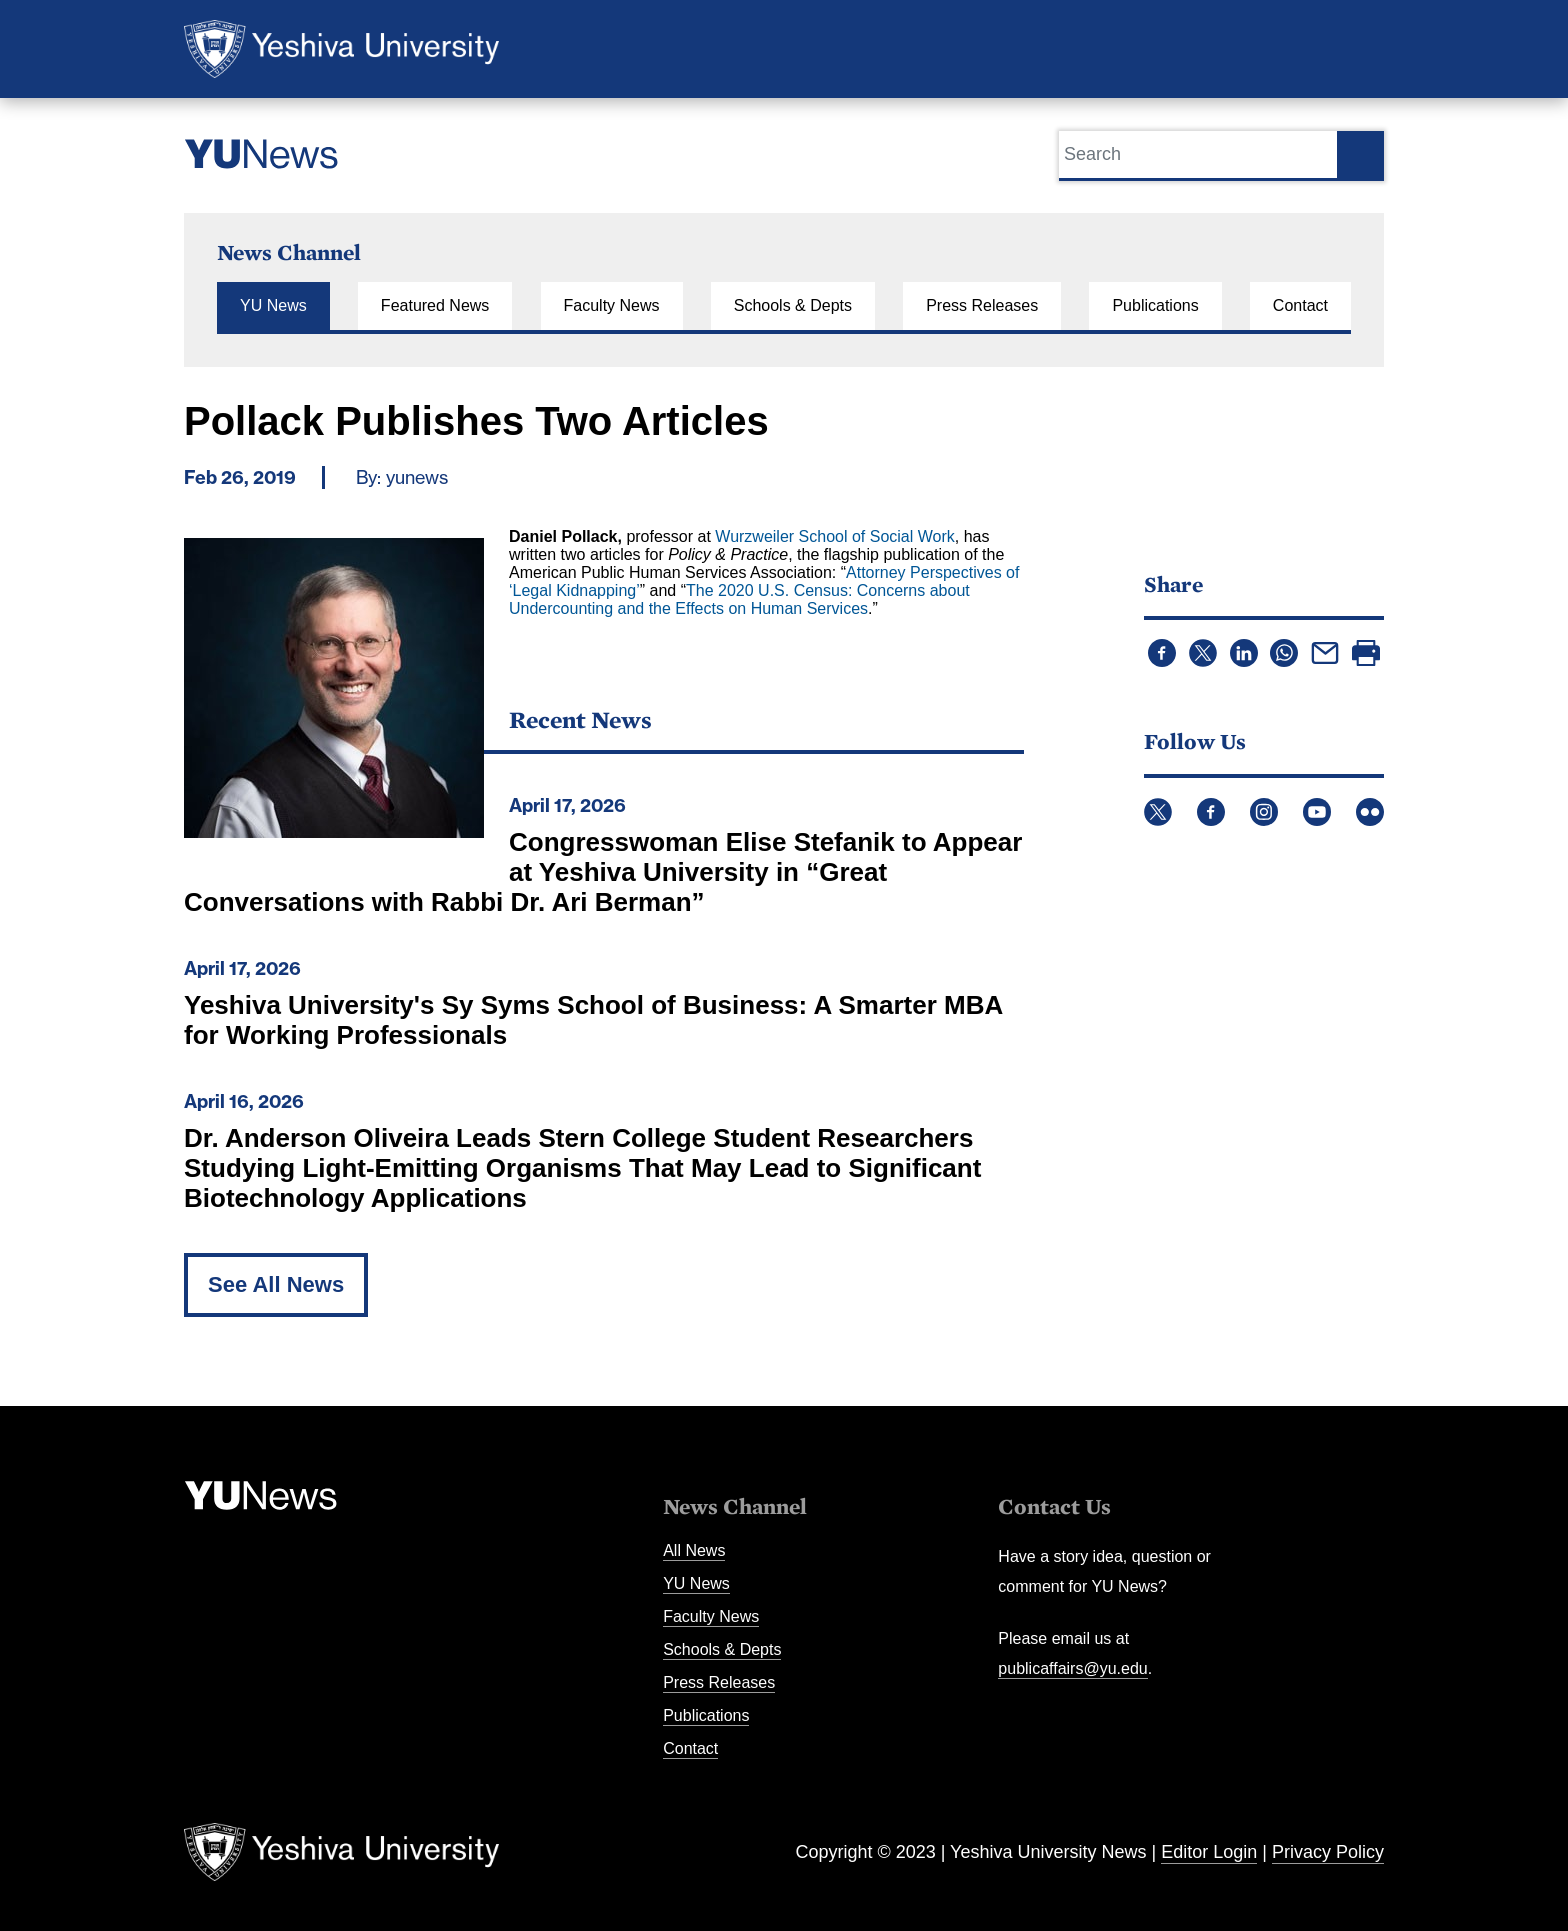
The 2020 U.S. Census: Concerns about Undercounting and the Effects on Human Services (739, 599)
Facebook (1211, 812)
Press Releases (982, 305)
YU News (273, 305)
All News (694, 1550)
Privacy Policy (1328, 1852)
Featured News (435, 305)
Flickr (1370, 812)
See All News (276, 1284)
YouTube (1317, 812)
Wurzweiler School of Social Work (835, 536)
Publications (1155, 305)
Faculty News (612, 305)
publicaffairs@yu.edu (1072, 1668)
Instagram (1264, 812)
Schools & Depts (793, 305)
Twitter (1158, 812)
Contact (1300, 305)
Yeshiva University (341, 49)
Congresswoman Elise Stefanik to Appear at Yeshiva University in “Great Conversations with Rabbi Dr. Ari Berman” (603, 872)
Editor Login (1209, 1852)
